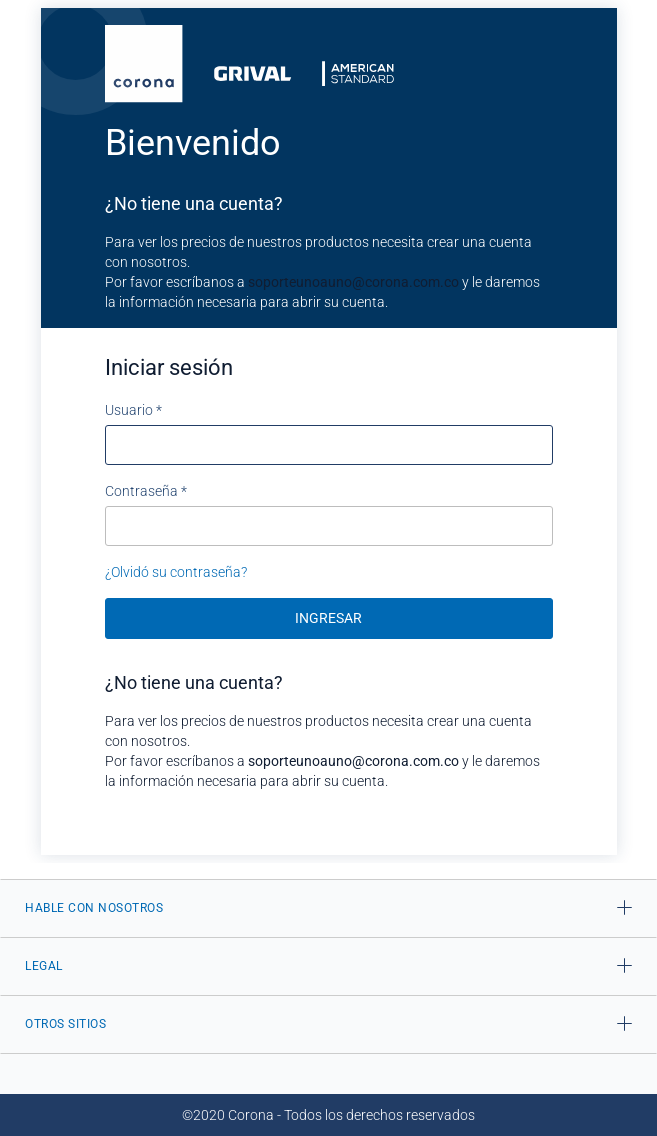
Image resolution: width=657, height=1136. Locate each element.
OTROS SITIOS (65, 1024)
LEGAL (44, 966)
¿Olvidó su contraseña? (176, 572)
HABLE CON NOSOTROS (94, 908)
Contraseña (146, 491)
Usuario (133, 410)
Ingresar (328, 618)
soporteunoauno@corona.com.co (353, 282)
